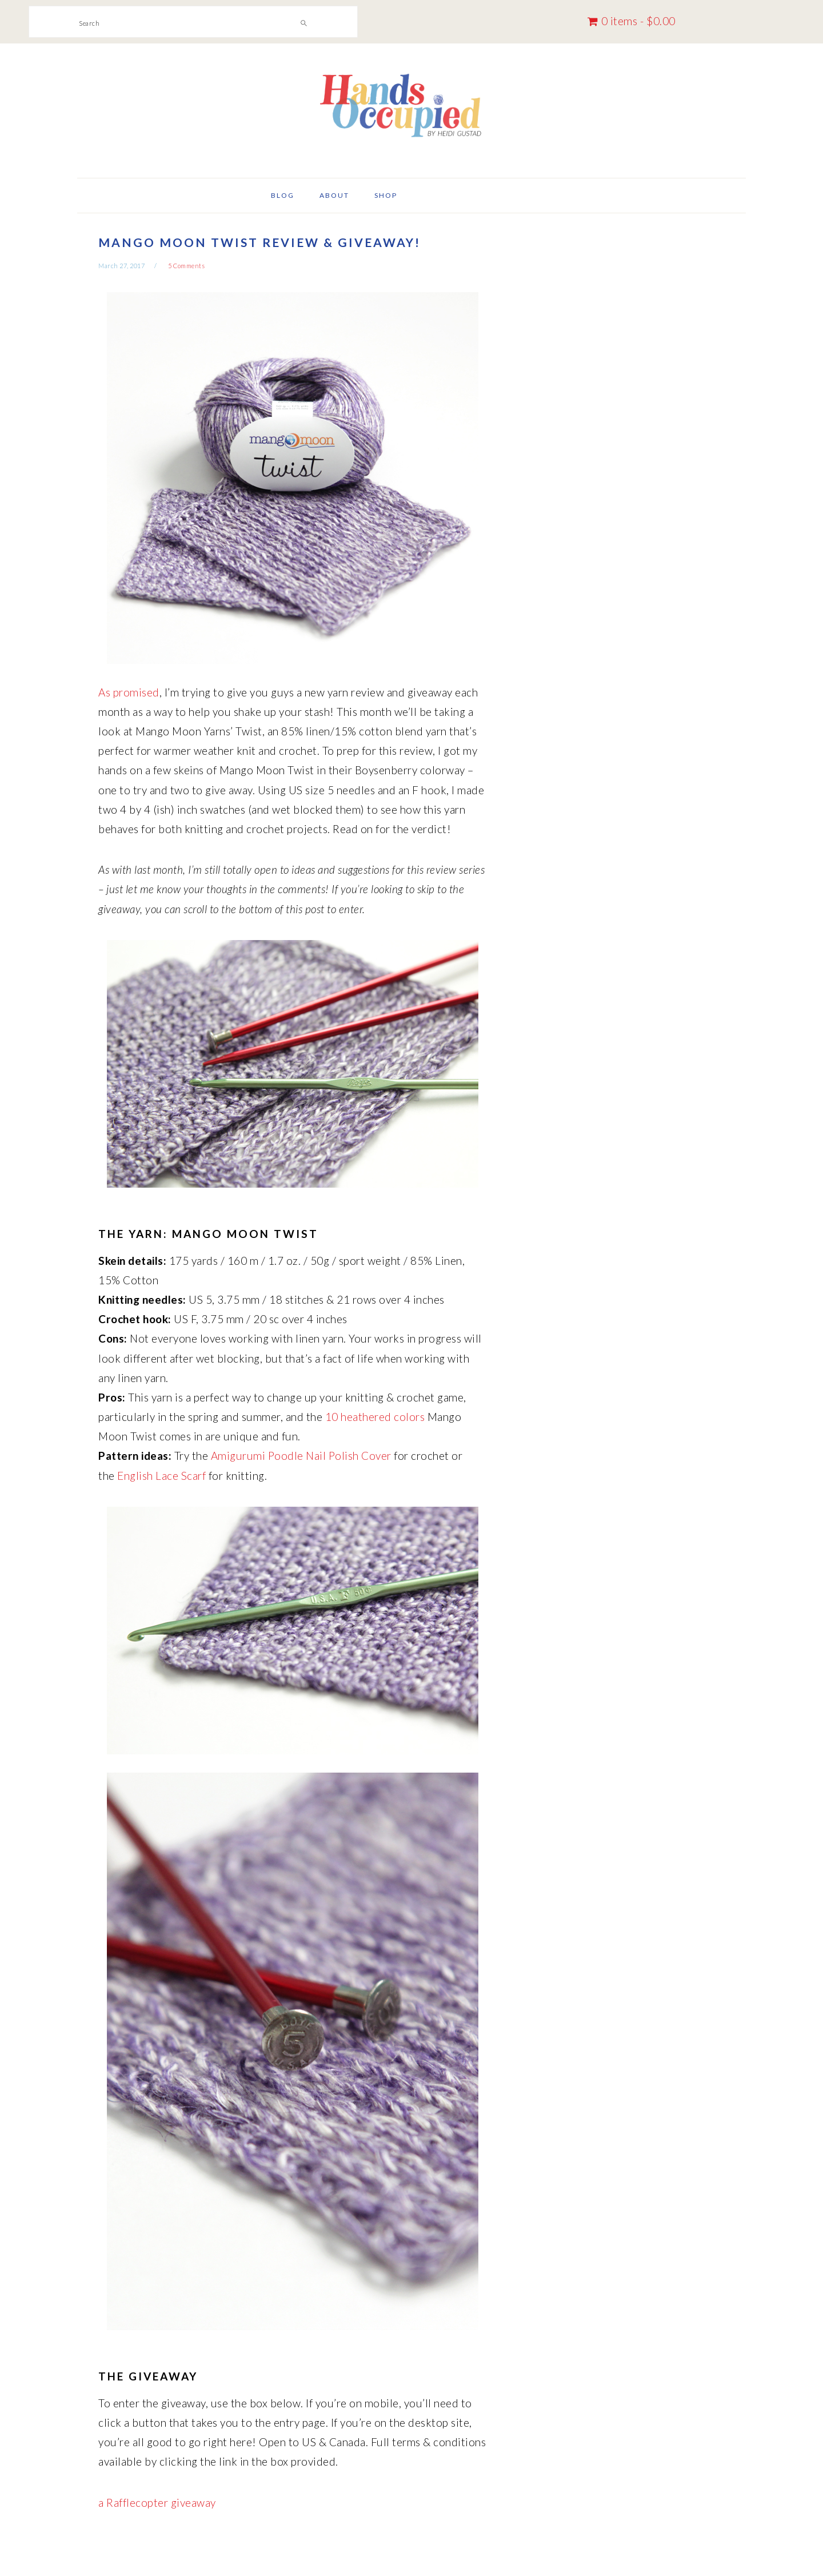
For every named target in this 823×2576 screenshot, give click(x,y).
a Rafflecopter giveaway (157, 2502)
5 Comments (186, 265)
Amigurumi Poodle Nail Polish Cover (301, 1455)
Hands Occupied (411, 106)
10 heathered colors (375, 1416)
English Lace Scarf (161, 1475)
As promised (128, 692)
